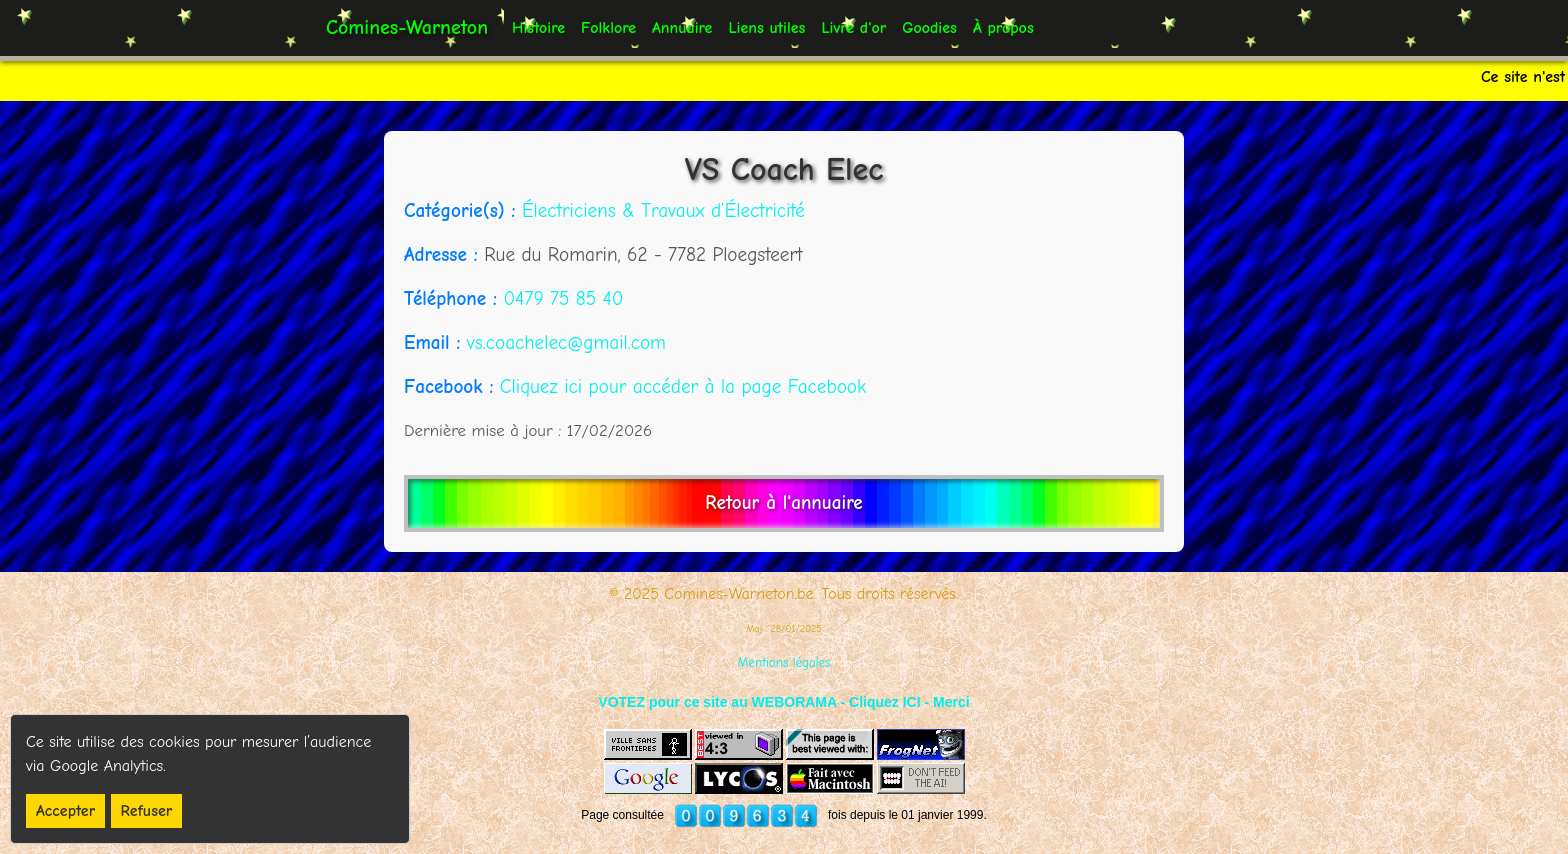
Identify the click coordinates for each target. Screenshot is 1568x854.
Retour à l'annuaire (783, 503)
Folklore (608, 28)
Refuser (147, 811)
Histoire (538, 28)
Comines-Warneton (407, 27)
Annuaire (682, 28)
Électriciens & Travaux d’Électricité (663, 211)
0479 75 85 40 (563, 299)
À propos (1003, 28)
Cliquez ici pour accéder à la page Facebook (683, 387)
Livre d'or (853, 28)
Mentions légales (784, 662)
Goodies (929, 28)
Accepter (65, 811)
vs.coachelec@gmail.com (566, 343)
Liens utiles (766, 28)
